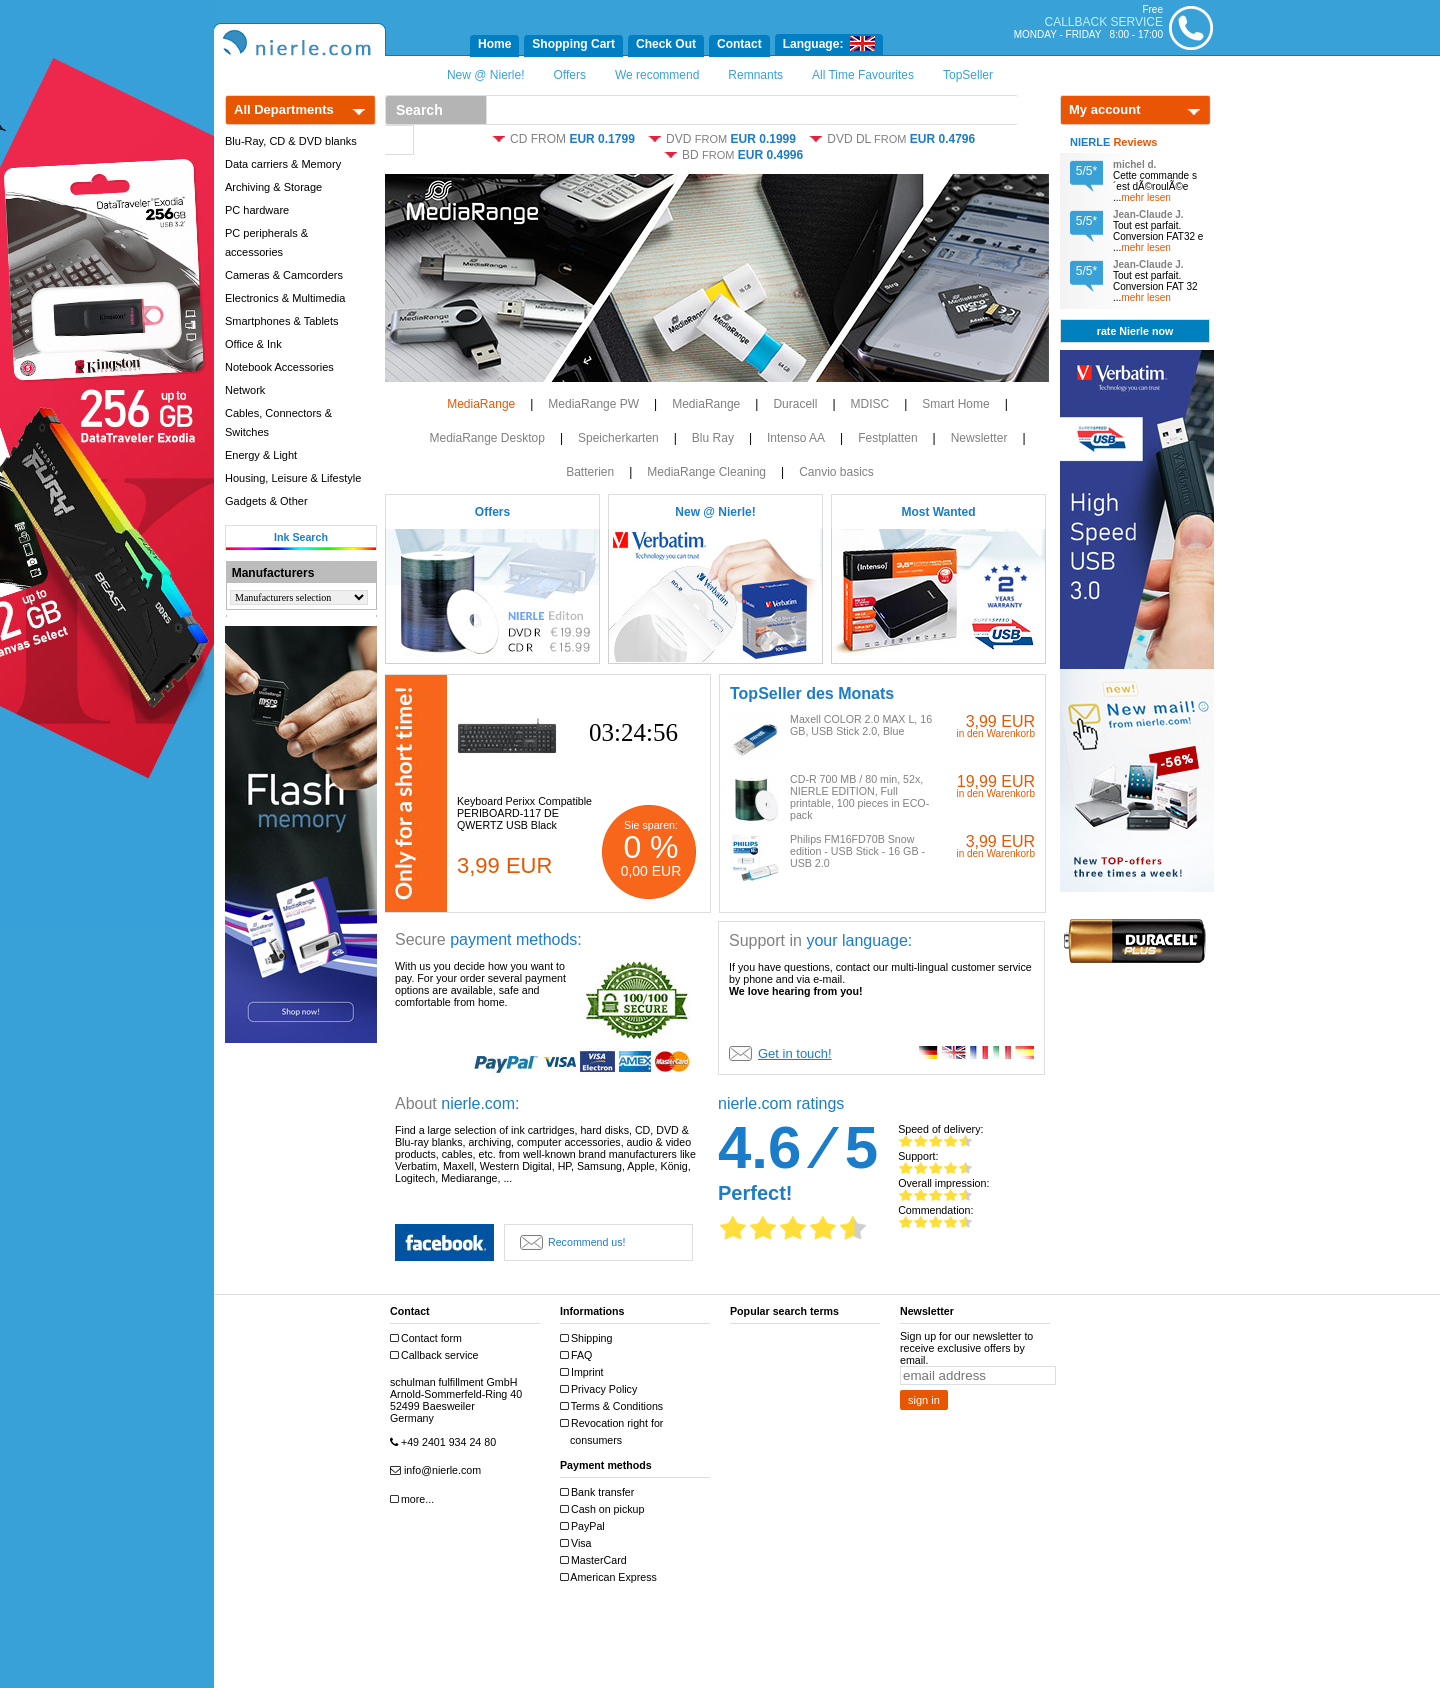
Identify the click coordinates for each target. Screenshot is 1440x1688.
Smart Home (955, 404)
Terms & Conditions (614, 1406)
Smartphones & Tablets (282, 321)
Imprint (584, 1372)
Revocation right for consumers (614, 1431)
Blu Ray (713, 438)
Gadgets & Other (266, 501)
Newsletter (979, 438)
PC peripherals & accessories (266, 242)
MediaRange (481, 404)
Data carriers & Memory (283, 164)
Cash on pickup (604, 1509)
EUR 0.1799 (601, 139)
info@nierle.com (438, 1470)
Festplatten (887, 438)
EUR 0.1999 (763, 139)
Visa (578, 1543)
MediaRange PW (593, 404)
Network (245, 390)
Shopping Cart (573, 44)
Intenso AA (796, 438)
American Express (611, 1577)
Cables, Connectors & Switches (278, 422)
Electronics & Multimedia (285, 298)
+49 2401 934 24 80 (445, 1442)
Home (494, 44)
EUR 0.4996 (770, 155)
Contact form (428, 1338)
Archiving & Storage (273, 187)
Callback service (437, 1355)
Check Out (666, 44)
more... (414, 1499)
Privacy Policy (601, 1389)
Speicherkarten (618, 438)
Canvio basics (836, 472)
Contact (739, 44)
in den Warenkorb (995, 733)
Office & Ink (253, 344)
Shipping (588, 1338)
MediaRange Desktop (486, 438)
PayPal (585, 1526)
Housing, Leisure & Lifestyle (293, 478)
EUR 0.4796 (942, 139)
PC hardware (257, 210)
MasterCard (596, 1560)
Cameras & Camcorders (284, 275)
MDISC (870, 404)
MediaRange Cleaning (706, 472)
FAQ (578, 1355)
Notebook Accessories (279, 367)
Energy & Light (261, 455)
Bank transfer (599, 1492)
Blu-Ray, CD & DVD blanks (291, 141)
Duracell (795, 404)
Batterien (590, 472)
